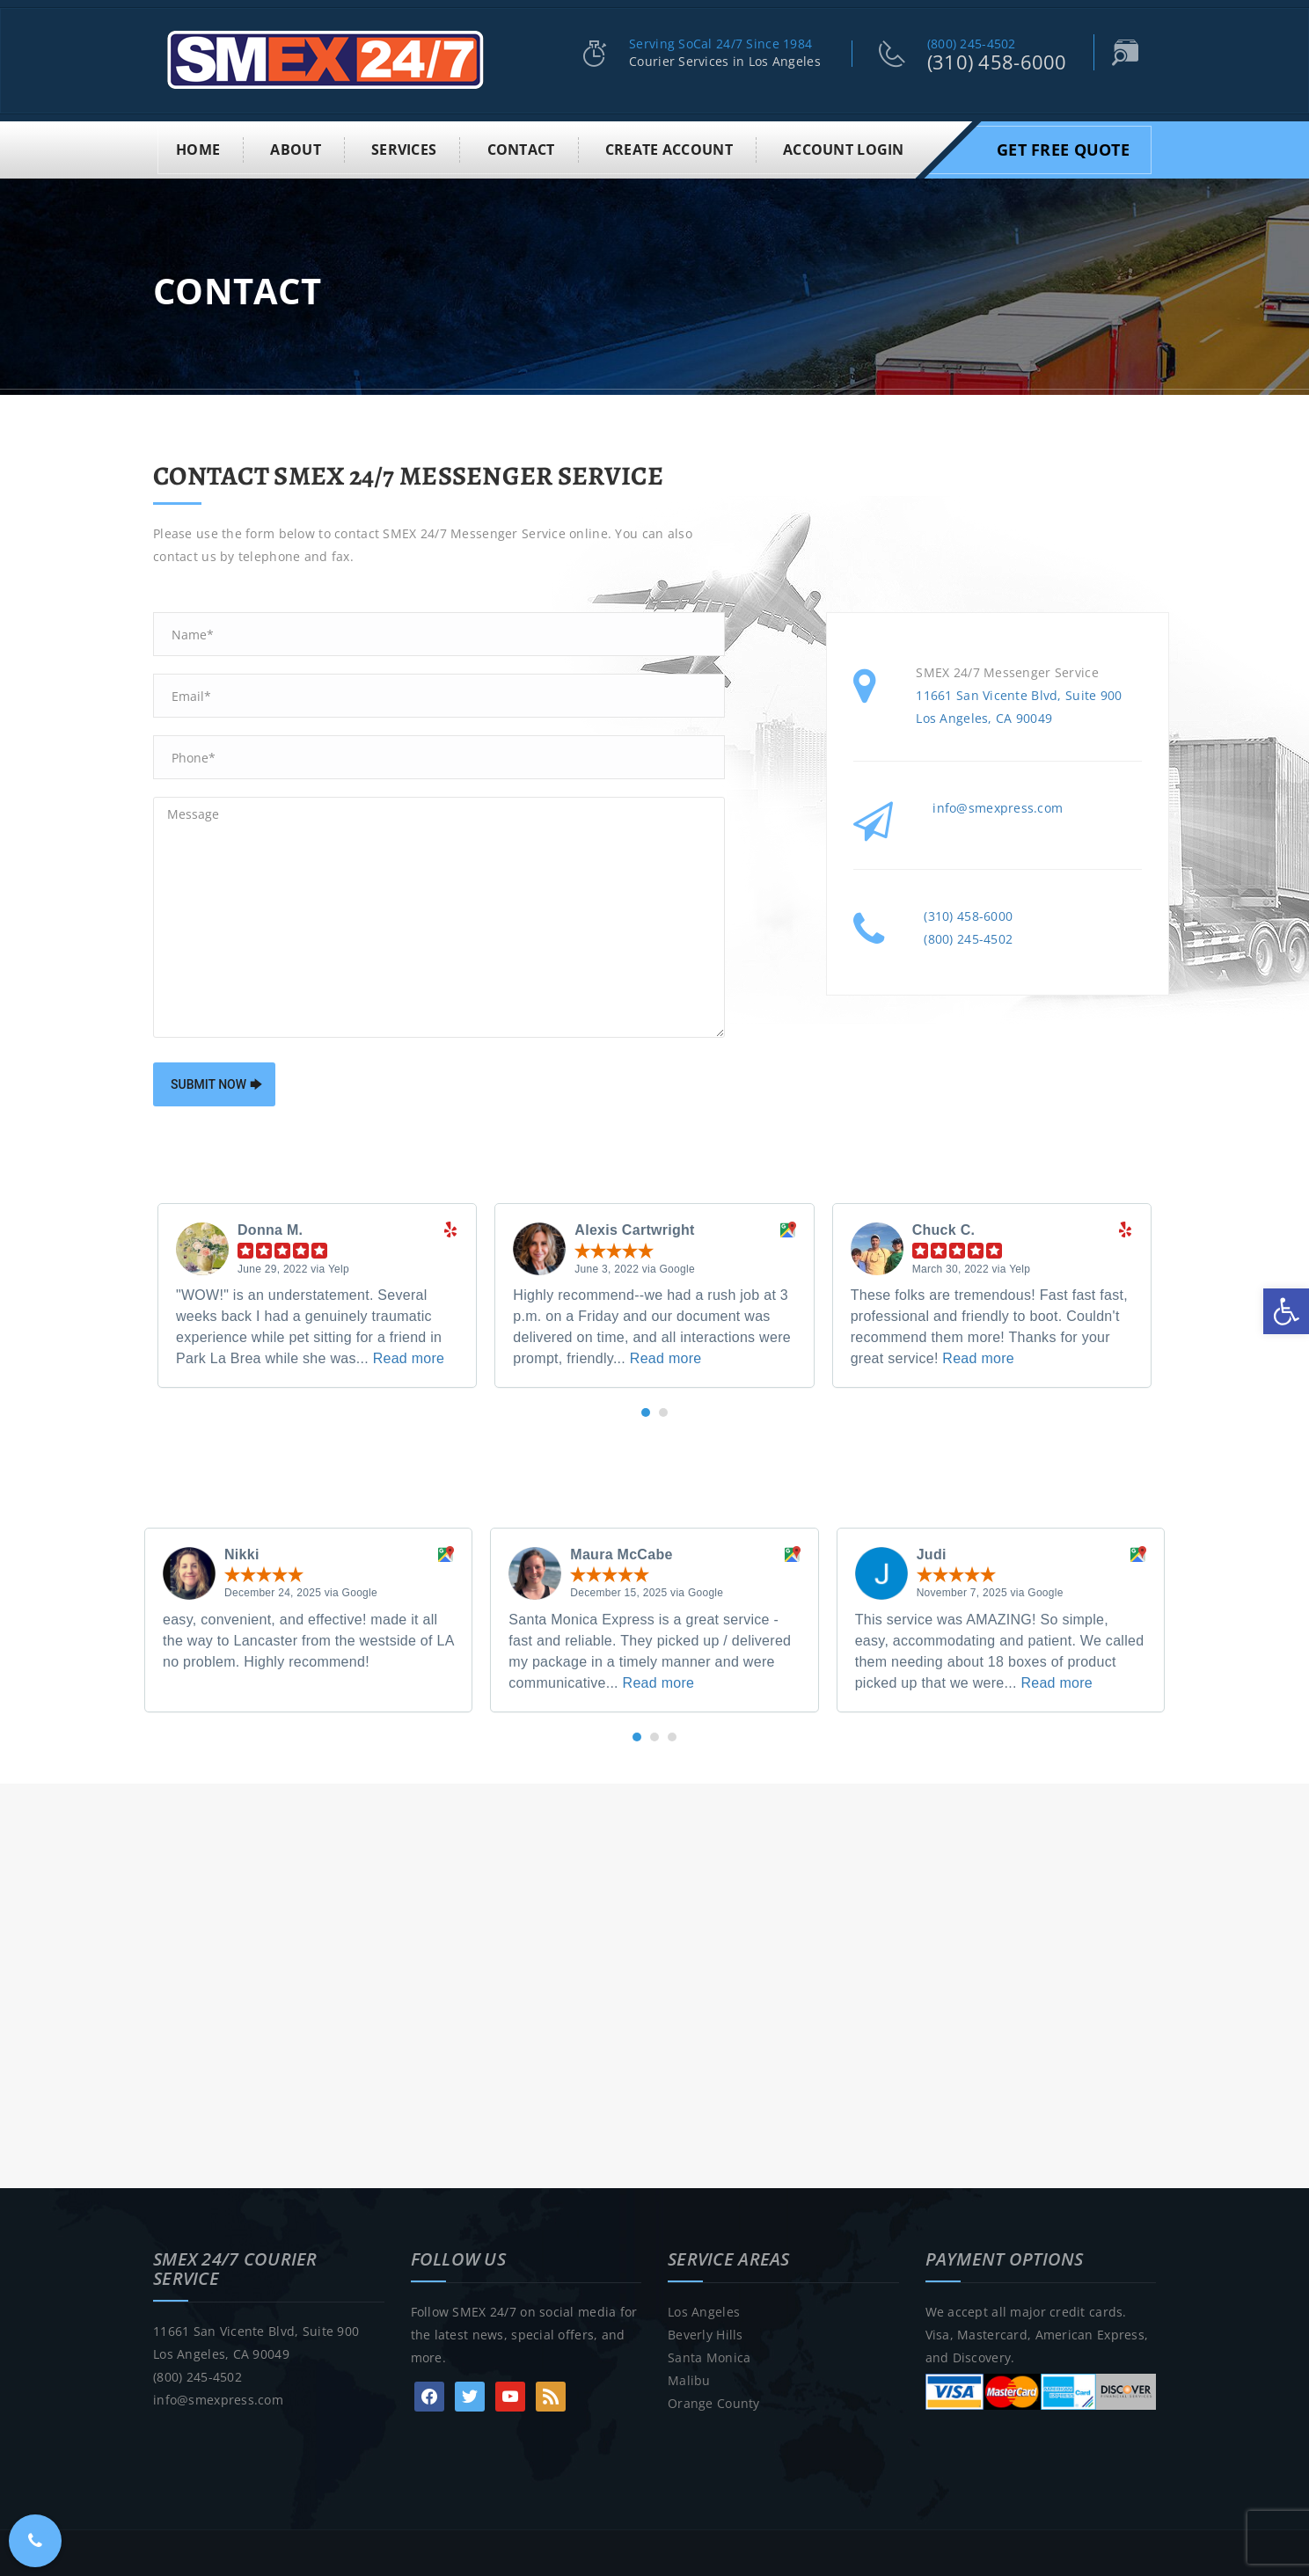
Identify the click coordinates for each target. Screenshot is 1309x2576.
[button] (645, 1410)
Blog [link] (682, 2563)
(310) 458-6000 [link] (997, 61)
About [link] (295, 147)
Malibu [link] (689, 2378)
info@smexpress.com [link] (997, 806)
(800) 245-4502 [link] (971, 43)
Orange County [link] (714, 2401)
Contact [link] (521, 147)
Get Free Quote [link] (1063, 147)
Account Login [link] (843, 147)
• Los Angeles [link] (432, 2563)
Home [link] (198, 147)
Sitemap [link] (732, 2563)
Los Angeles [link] (704, 2310)
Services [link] (403, 147)
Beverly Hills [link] (705, 2332)
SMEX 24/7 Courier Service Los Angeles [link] (271, 2563)
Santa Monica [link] (709, 2355)
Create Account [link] (669, 147)
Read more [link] (409, 1356)
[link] (1286, 1311)
